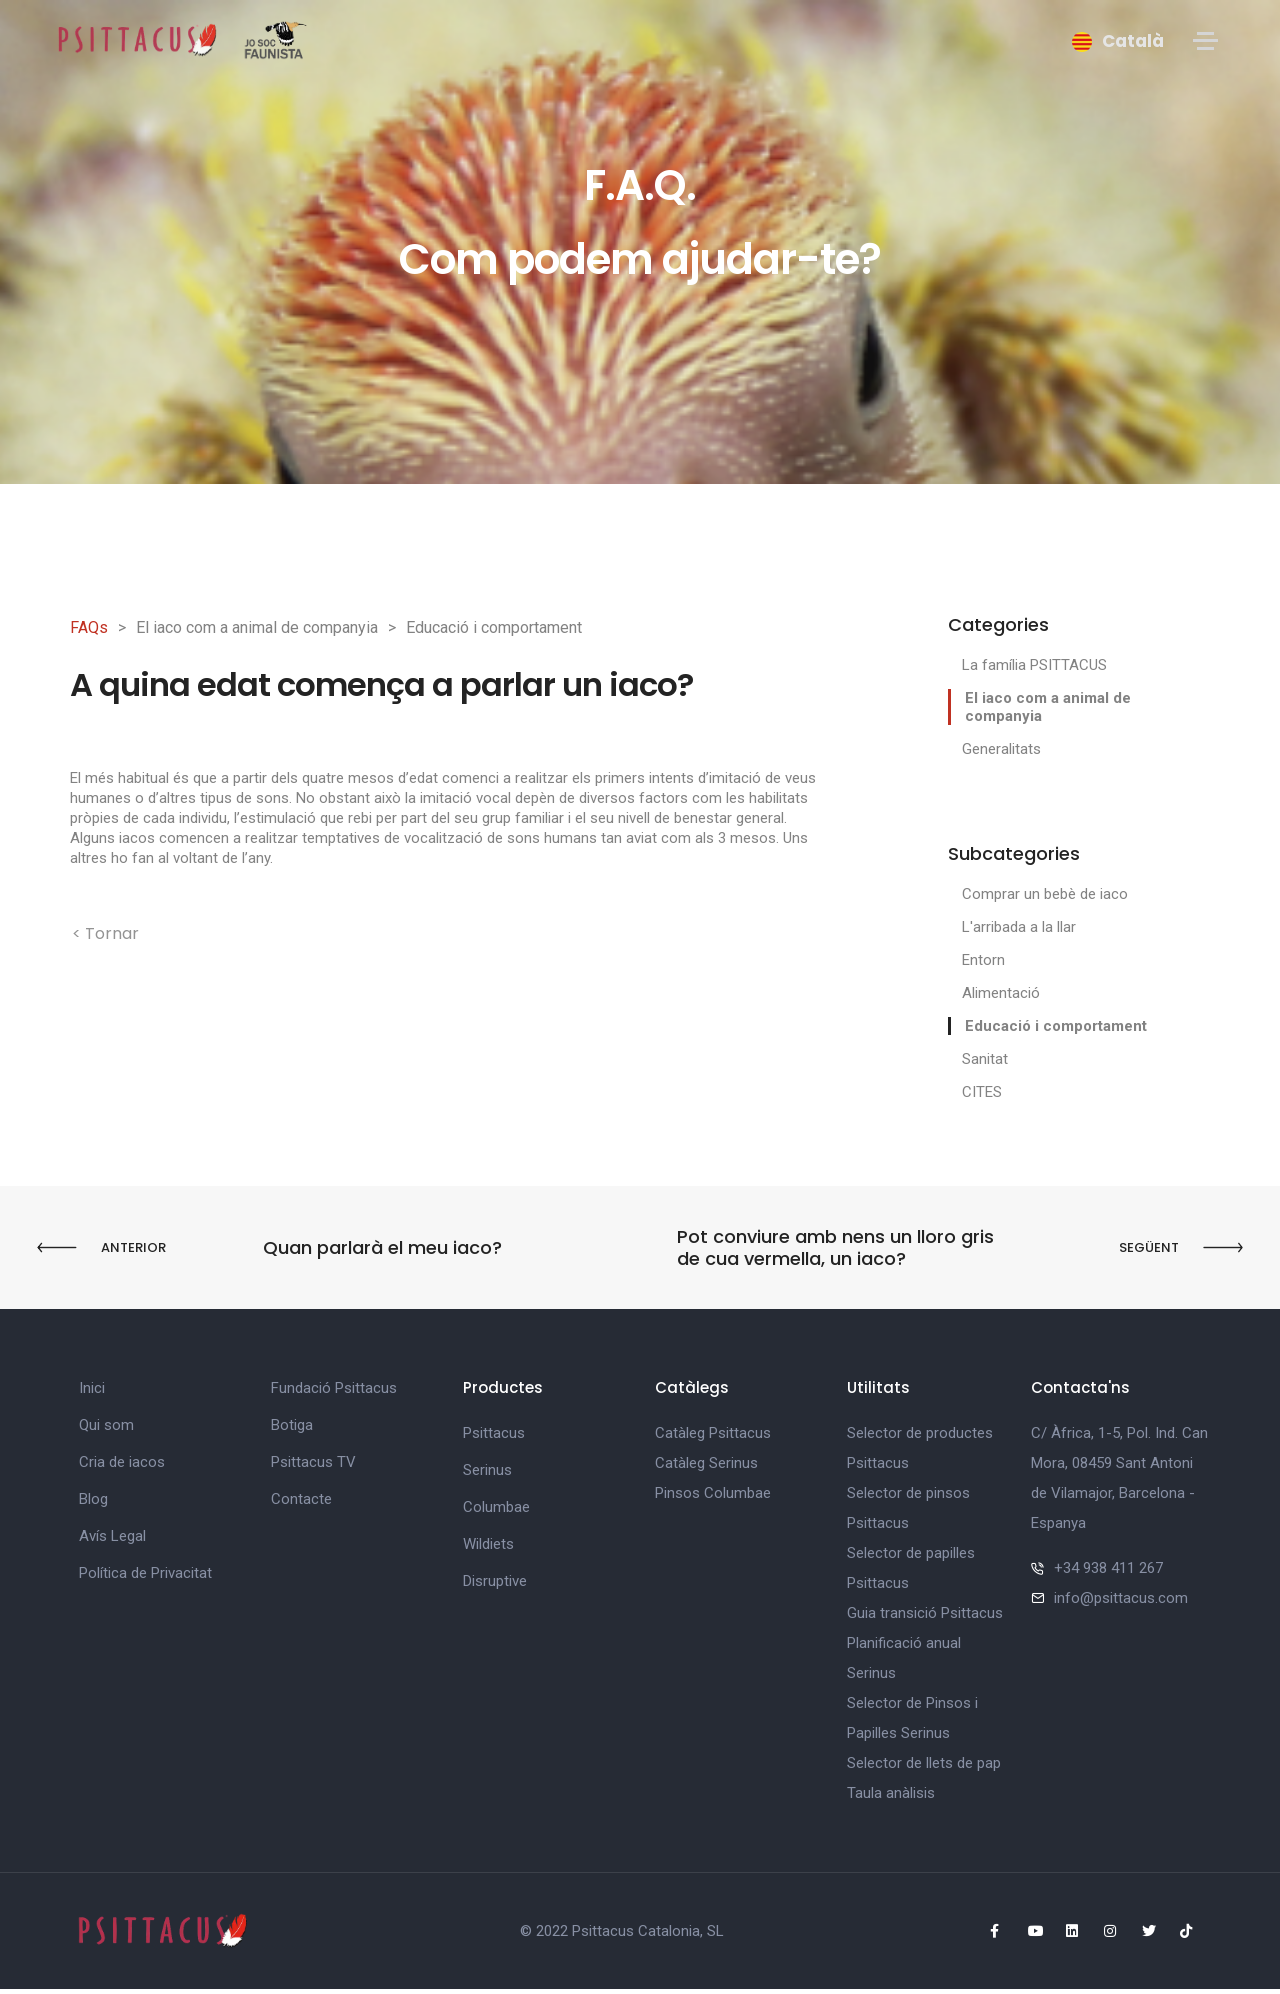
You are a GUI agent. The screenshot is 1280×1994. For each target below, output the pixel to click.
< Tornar (105, 933)
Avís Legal (112, 1541)
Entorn (983, 960)
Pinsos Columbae (713, 1498)
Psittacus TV (313, 1467)
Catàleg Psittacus (713, 1438)
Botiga (292, 1430)
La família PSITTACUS (1034, 665)
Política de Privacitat (145, 1578)
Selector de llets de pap (924, 1768)
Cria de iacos (122, 1467)
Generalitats (1001, 749)
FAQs (89, 627)
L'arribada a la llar (1019, 927)
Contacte (301, 1504)
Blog (93, 1504)
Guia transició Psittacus (925, 1618)
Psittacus (494, 1438)
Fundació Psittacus (334, 1393)
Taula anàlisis (891, 1798)
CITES (982, 1092)
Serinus (487, 1475)
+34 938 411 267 (1108, 1573)
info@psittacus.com (1121, 1603)
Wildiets (488, 1549)
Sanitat (985, 1059)
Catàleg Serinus (706, 1468)
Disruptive (495, 1586)
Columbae (496, 1512)
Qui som (106, 1430)
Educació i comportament (494, 627)
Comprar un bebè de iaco (1045, 894)
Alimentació (1001, 993)
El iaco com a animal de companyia (257, 627)
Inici (92, 1393)
